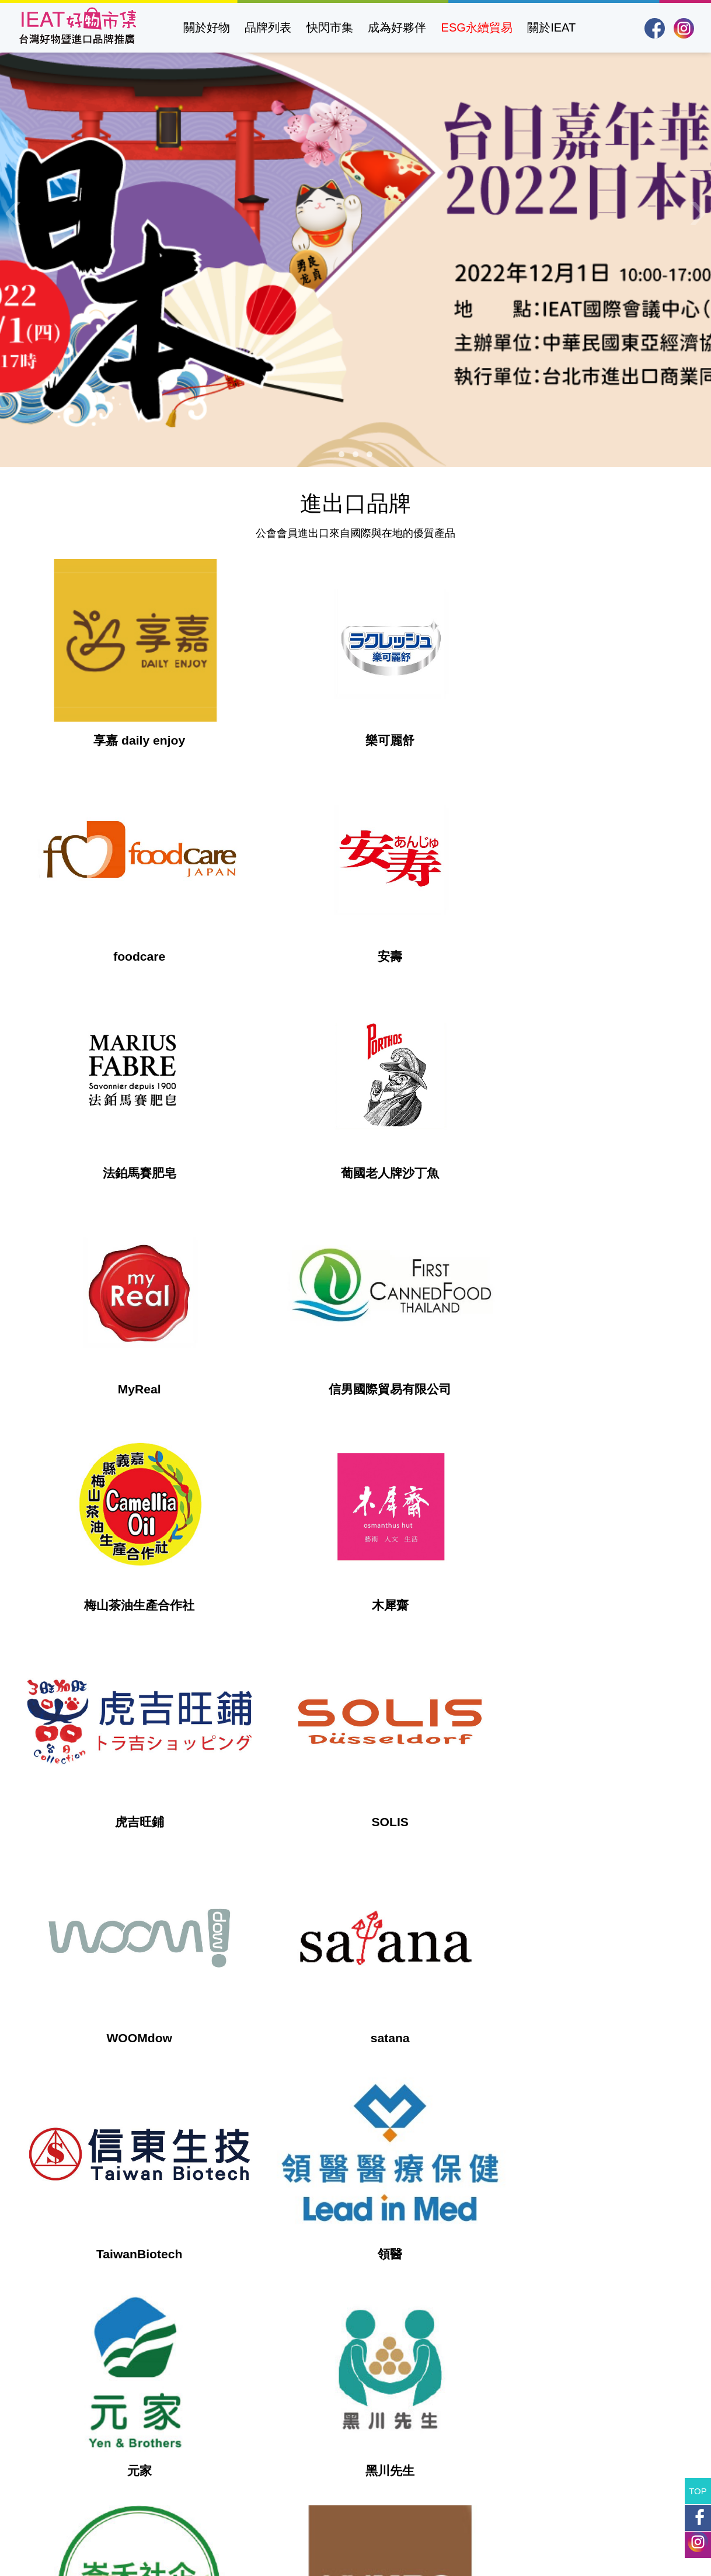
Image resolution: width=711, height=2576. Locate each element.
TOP (698, 2491)
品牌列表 (268, 27)
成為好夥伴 (397, 27)
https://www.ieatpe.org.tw (317, 2456)
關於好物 (206, 27)
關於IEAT (551, 27)
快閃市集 (329, 27)
